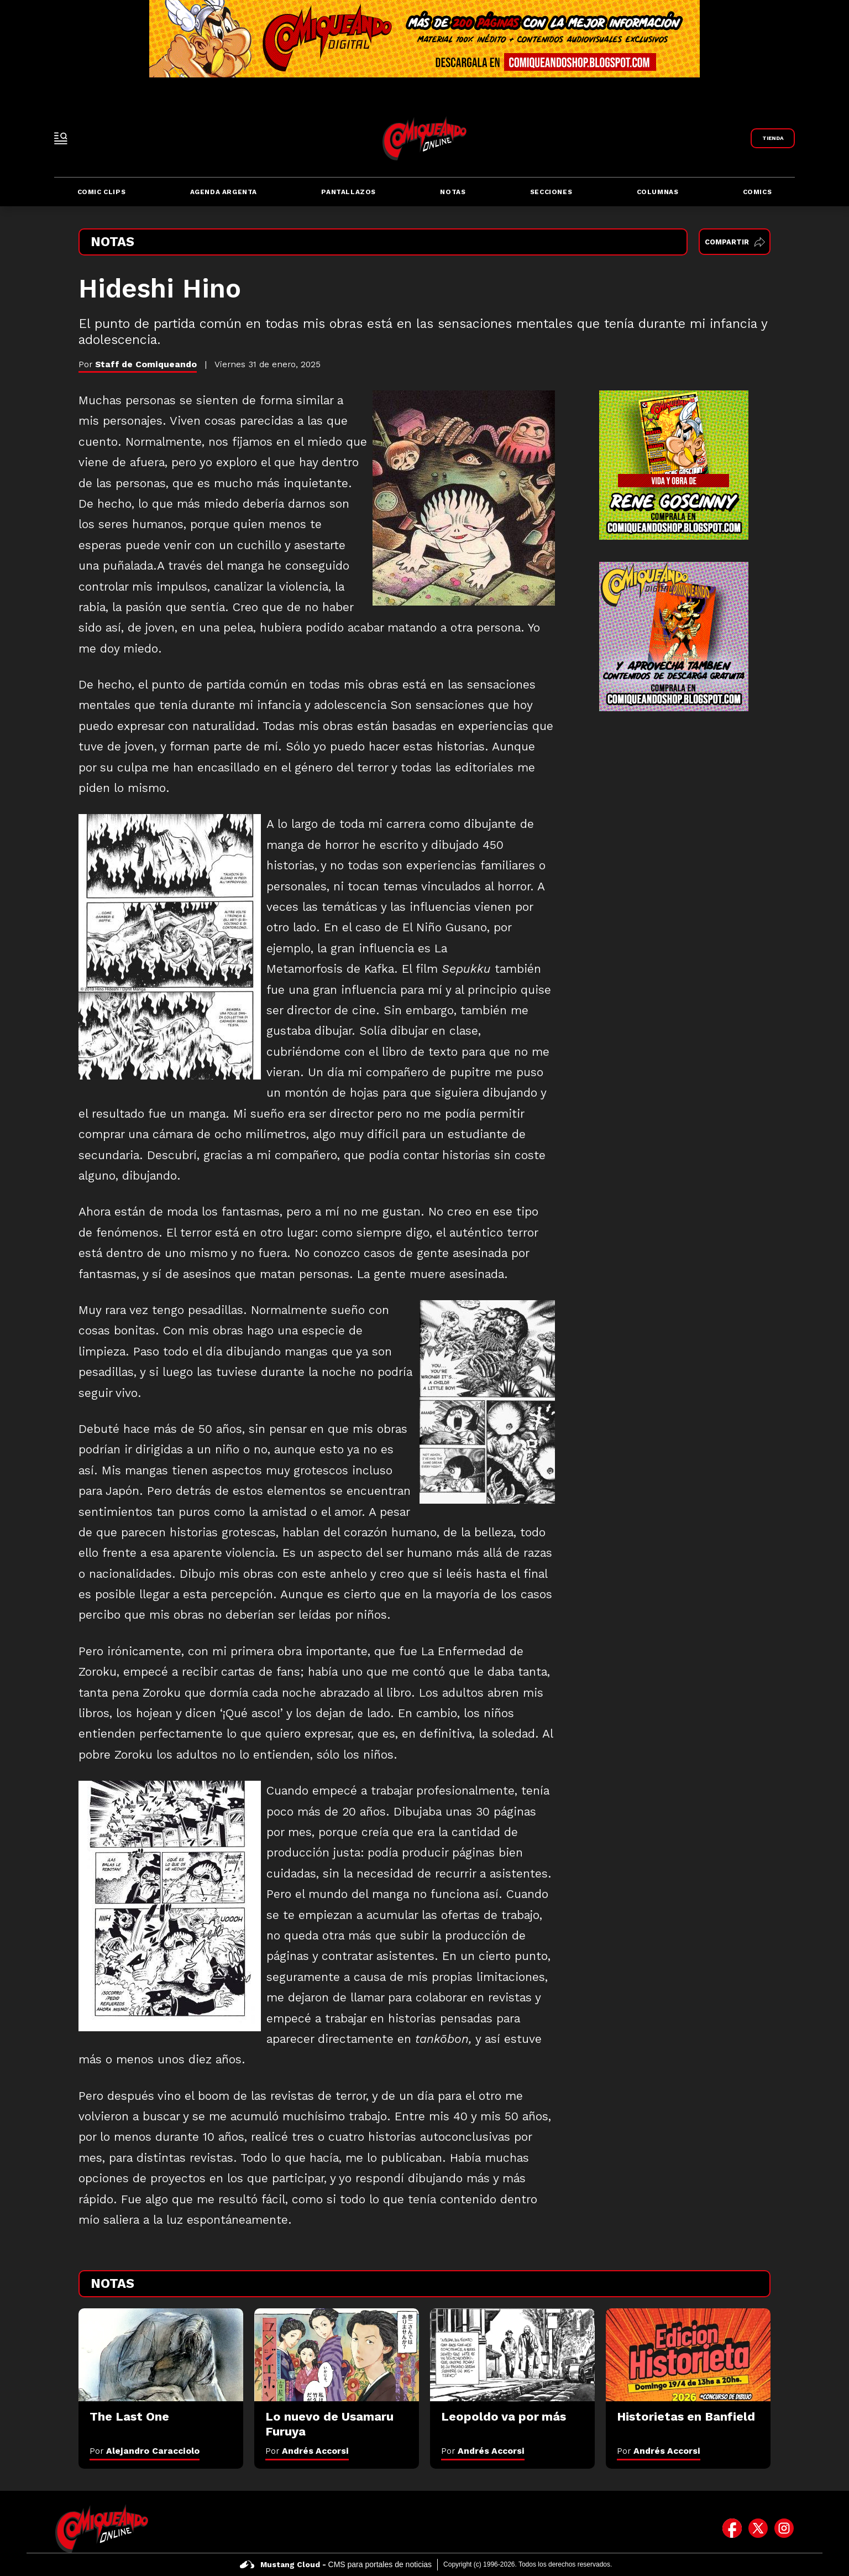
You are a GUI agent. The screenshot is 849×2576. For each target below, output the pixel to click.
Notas (452, 192)
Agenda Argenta (223, 192)
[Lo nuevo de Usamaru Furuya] (336, 2354)
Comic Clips (101, 192)
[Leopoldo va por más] (512, 2354)
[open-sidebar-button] (60, 138)
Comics (757, 192)
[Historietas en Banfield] (688, 2354)
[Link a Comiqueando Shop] (773, 138)
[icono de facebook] (732, 2528)
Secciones (551, 192)
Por (145, 2450)
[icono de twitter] (758, 2528)
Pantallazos (348, 192)
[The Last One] (160, 2354)
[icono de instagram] (784, 2528)
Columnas (658, 192)
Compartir (735, 242)
